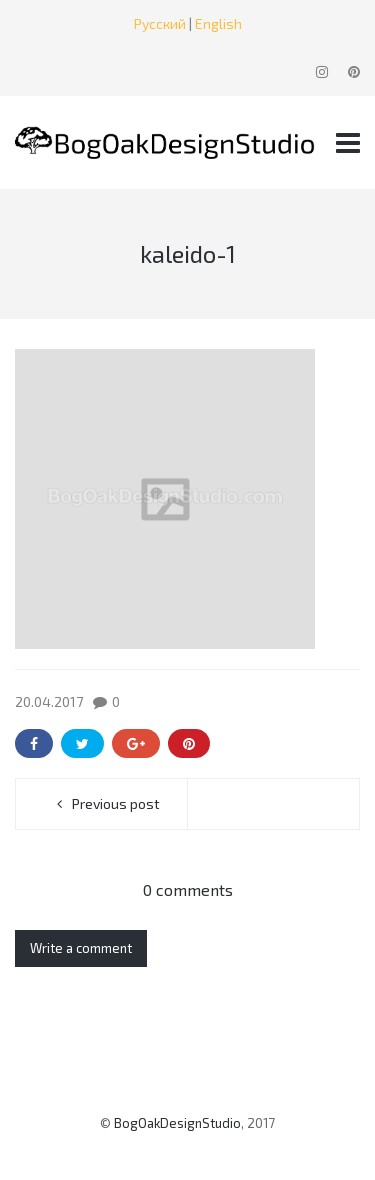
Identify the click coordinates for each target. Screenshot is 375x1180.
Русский (160, 23)
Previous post (116, 803)
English (218, 23)
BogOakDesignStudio (177, 1123)
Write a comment (81, 948)
